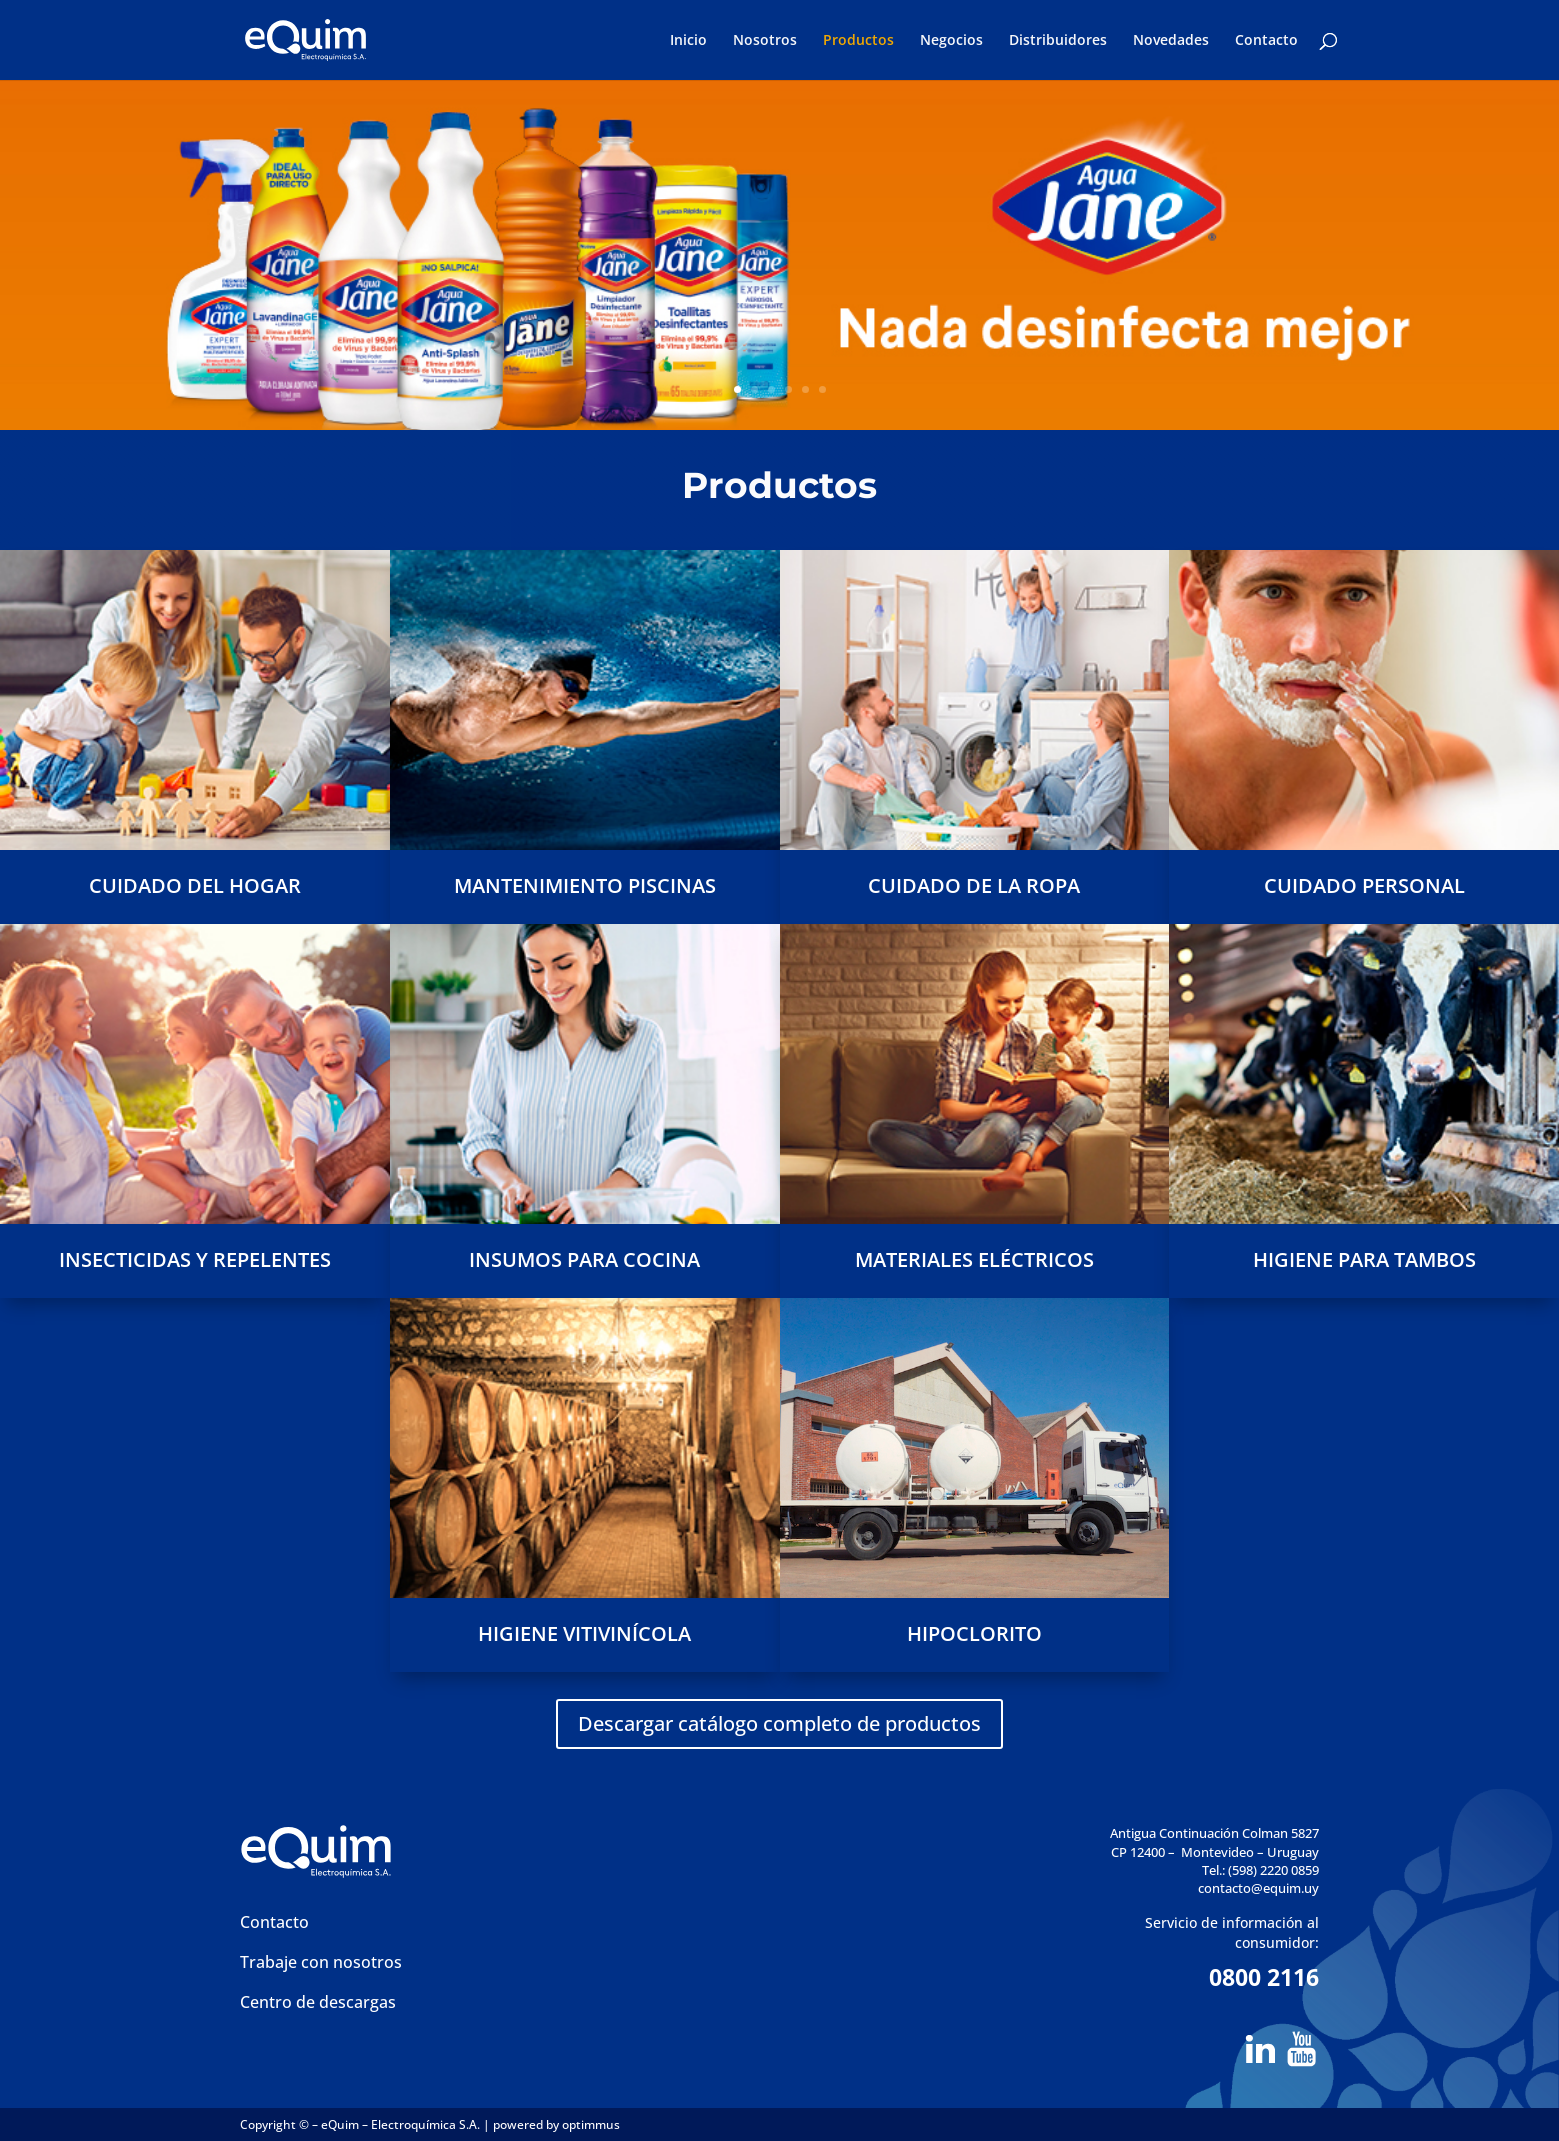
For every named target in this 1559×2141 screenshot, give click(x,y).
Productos (858, 41)
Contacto (1266, 41)
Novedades (1171, 41)
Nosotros (765, 41)
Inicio (688, 41)
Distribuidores (1058, 41)
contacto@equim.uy (1258, 1888)
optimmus (591, 2124)
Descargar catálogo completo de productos (779, 1723)
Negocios (951, 41)
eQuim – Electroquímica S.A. (402, 2124)
